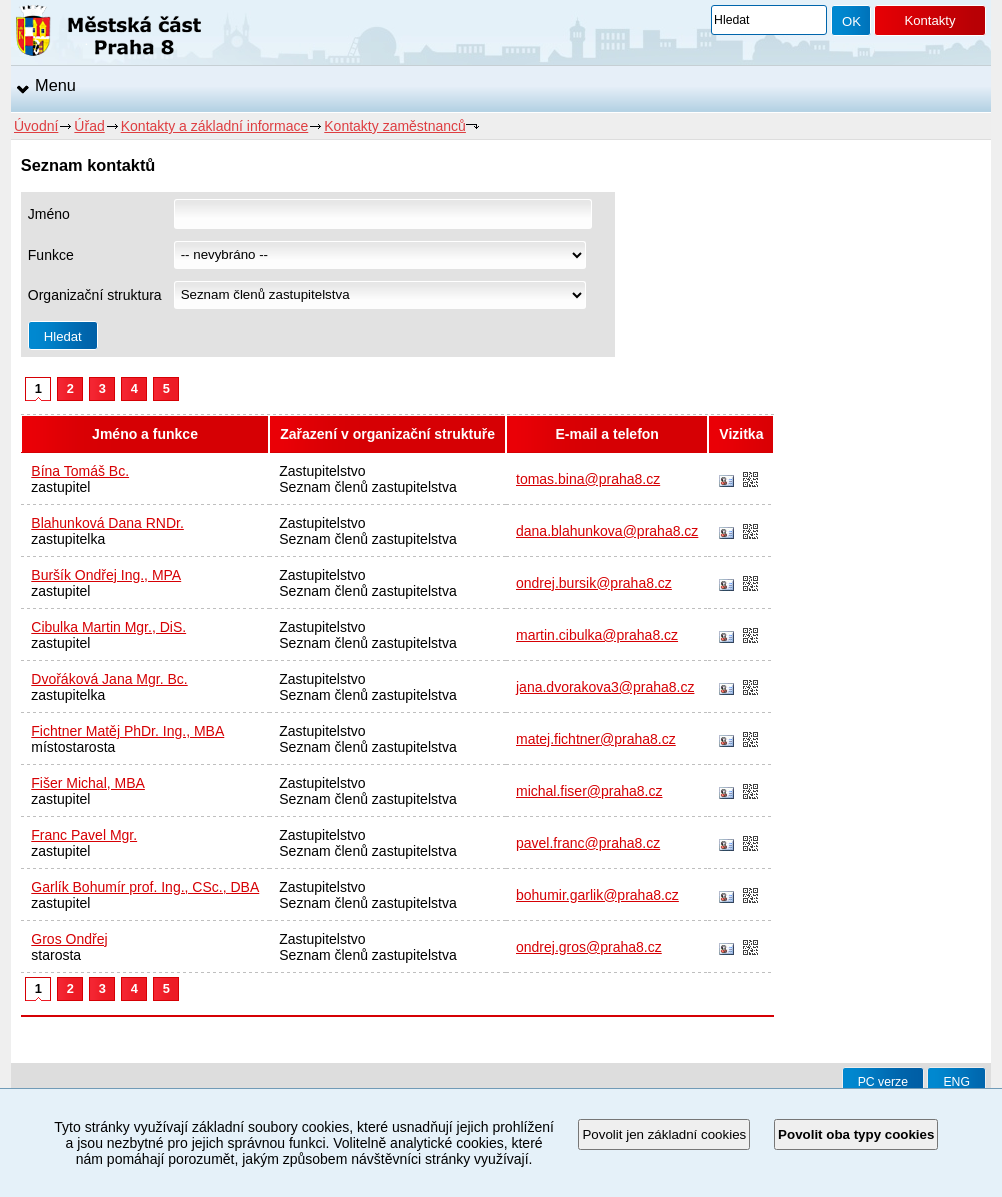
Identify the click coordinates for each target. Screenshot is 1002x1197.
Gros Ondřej (69, 939)
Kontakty (929, 20)
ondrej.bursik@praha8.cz (594, 583)
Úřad (89, 126)
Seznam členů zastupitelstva (367, 487)
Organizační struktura (95, 295)
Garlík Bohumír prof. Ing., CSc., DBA (145, 887)
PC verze (883, 1082)
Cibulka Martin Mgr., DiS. (108, 627)
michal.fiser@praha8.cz (589, 791)
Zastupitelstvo (322, 471)
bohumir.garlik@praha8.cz (597, 895)
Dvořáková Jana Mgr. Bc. (109, 679)
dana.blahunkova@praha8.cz (607, 531)
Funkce (51, 255)
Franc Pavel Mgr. (84, 835)
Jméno (49, 214)
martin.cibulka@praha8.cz (597, 635)
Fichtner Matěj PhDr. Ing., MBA (127, 731)
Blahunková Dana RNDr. (107, 523)
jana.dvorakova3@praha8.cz (605, 687)
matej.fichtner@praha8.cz (596, 739)
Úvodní (36, 126)
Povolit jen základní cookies (664, 1134)
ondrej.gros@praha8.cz (589, 947)
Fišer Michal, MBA (88, 783)
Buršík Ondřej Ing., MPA (106, 575)
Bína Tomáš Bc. (80, 471)
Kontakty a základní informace (215, 126)
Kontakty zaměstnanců (395, 126)
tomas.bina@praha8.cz (588, 479)
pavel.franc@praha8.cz (588, 843)
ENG (956, 1082)
